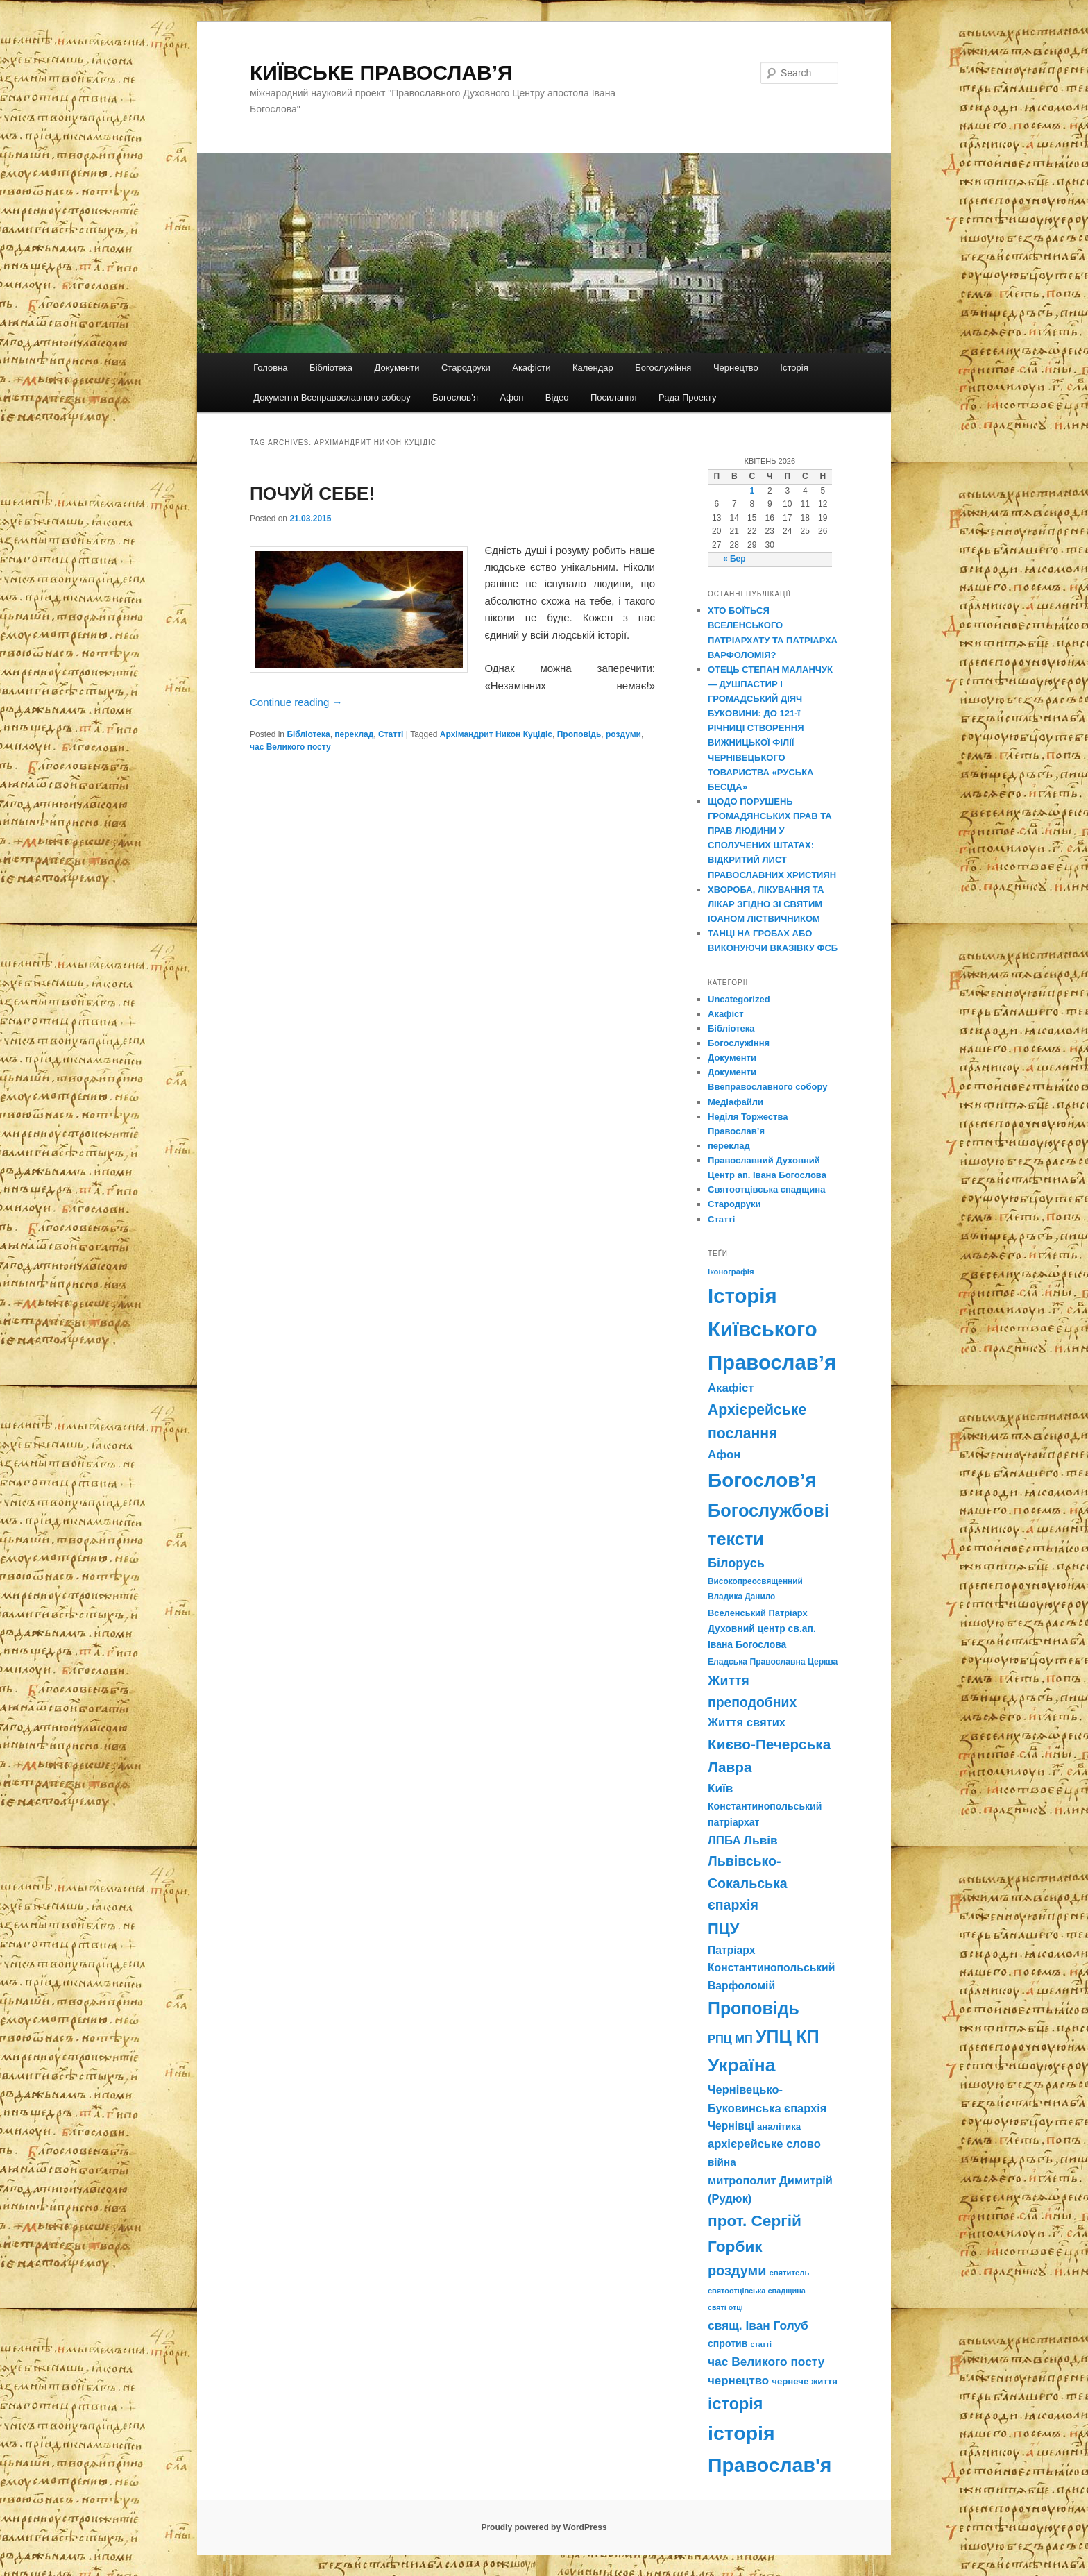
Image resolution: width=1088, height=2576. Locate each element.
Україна (741, 2065)
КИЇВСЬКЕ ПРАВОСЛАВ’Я (381, 72)
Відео (557, 397)
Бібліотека (330, 367)
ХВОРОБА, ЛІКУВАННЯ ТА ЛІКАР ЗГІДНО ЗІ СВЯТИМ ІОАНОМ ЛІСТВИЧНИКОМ (766, 904)
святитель (790, 2272)
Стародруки (466, 367)
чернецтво (738, 2380)
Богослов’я (455, 397)
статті (761, 2344)
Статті (390, 734)
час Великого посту (290, 747)
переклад (353, 734)
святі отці (725, 2307)
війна (722, 2162)
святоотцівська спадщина (757, 2291)
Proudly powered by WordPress (543, 2527)
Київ (720, 1788)
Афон (511, 397)
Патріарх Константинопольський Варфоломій (771, 1968)
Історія (794, 367)
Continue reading (296, 702)
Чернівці (731, 2126)
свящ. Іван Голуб (758, 2325)
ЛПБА (724, 1840)
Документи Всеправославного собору (332, 397)
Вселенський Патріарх (758, 1613)
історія (735, 2404)
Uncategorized (739, 999)
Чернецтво (735, 367)
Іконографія (731, 1272)
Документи (397, 367)
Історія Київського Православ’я (772, 1328)
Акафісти (531, 367)
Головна (270, 367)
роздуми (623, 734)
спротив (727, 2343)
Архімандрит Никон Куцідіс (496, 734)
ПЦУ (723, 1928)
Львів (761, 1840)
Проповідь (579, 734)
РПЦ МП (730, 2038)
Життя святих (746, 1722)
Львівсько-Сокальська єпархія (748, 1883)
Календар (592, 367)
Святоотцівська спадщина (766, 1189)
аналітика (779, 2126)
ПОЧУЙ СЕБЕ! (312, 493)
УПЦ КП (787, 2036)
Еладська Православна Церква (773, 1662)
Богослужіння (663, 367)
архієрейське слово (764, 2143)
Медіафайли (735, 1102)
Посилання (613, 397)
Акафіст (726, 1014)
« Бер (734, 559)
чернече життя (805, 2381)
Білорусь (736, 1563)
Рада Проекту (687, 397)
